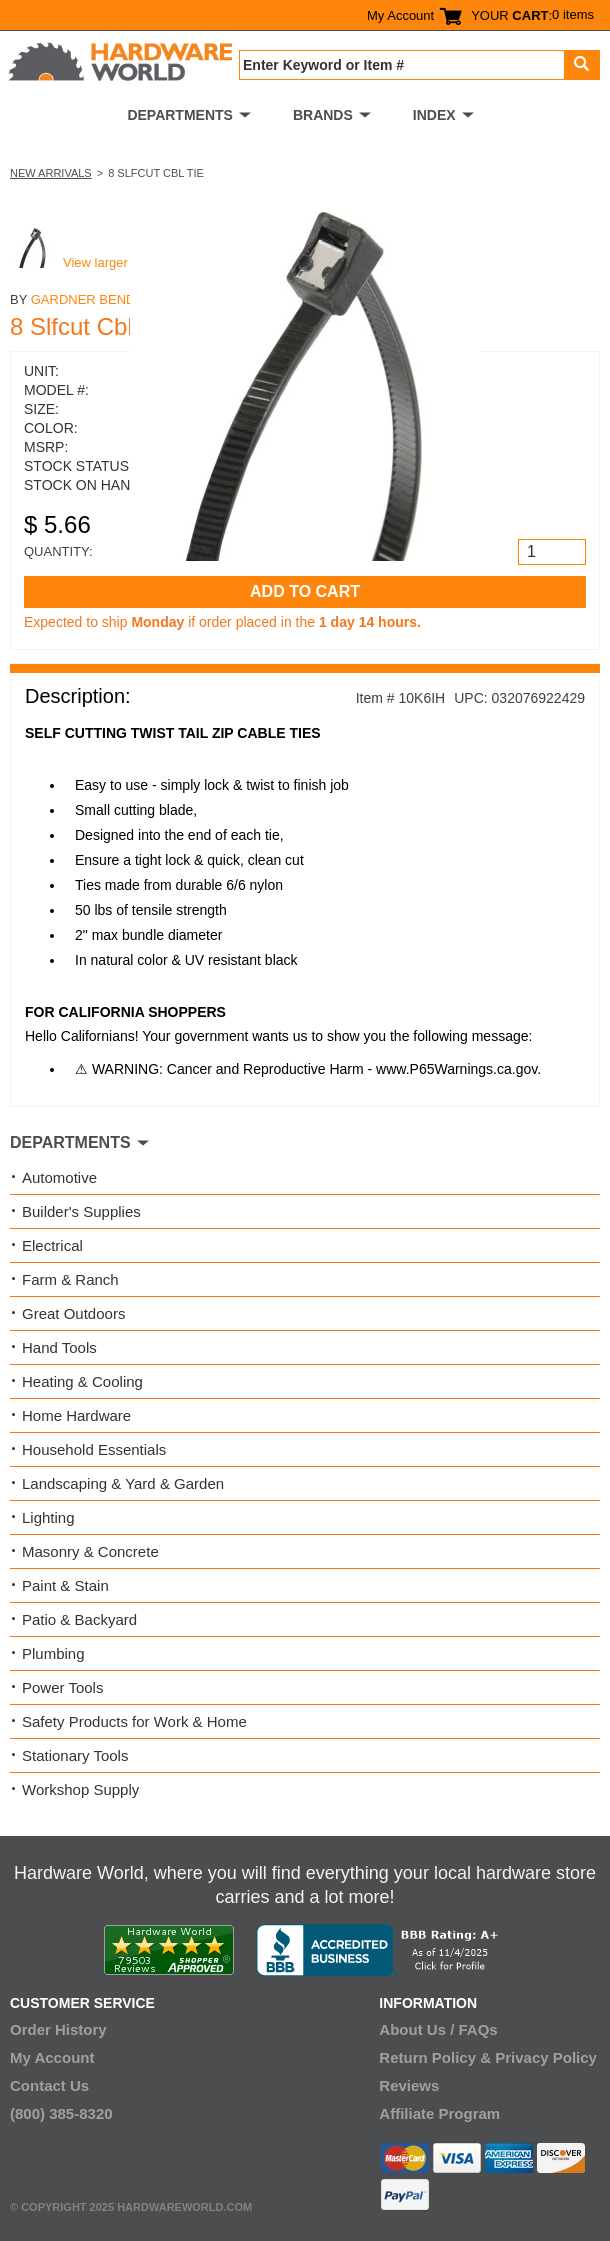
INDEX (434, 115)
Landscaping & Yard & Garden (123, 1483)
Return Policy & (435, 2057)
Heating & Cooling (82, 1381)
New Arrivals (51, 173)
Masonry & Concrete (90, 1551)
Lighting (48, 1517)
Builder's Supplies (81, 1211)
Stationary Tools (75, 1755)
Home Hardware (76, 1415)
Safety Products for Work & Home (134, 1721)
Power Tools (62, 1687)
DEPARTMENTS (180, 115)
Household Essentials (94, 1449)
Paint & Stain (65, 1585)
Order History (58, 2029)
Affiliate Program (439, 2113)
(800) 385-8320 (61, 2113)
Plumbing (53, 1653)
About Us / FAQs (438, 2029)
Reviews (409, 2085)
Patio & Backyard (79, 1619)
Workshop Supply (80, 1789)
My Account (400, 15)
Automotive (59, 1177)
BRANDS (323, 115)
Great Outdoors (73, 1313)
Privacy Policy (546, 2057)
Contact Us (49, 2085)
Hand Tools (59, 1347)
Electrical (52, 1245)
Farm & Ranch (70, 1279)
